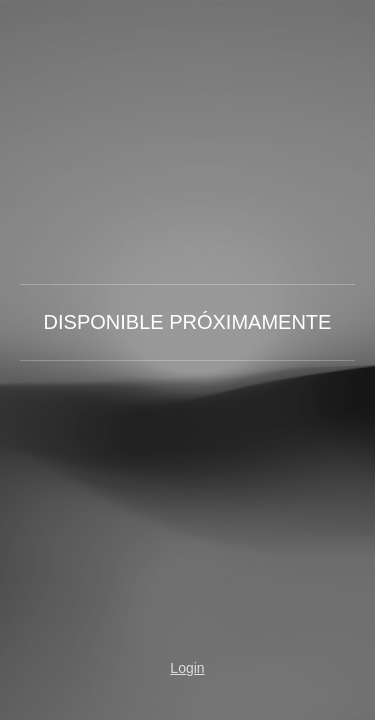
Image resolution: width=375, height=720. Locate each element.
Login (187, 668)
